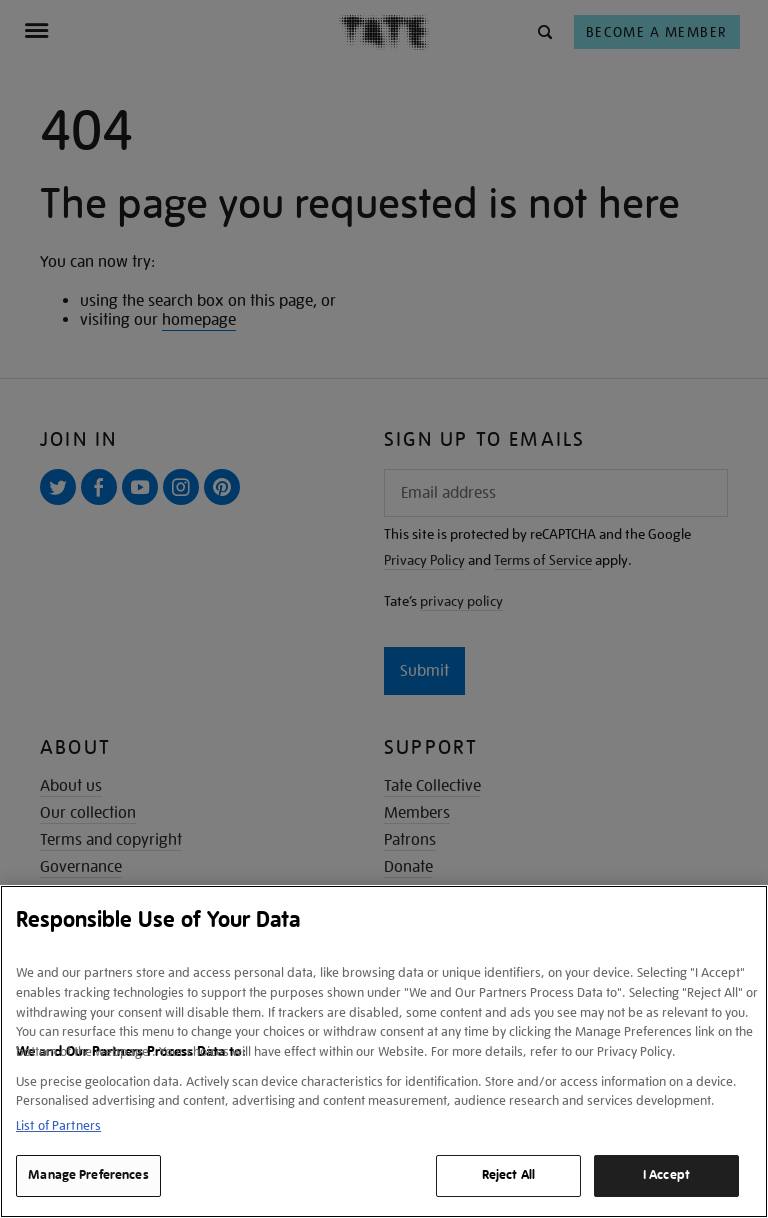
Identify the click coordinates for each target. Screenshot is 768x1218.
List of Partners (58, 1125)
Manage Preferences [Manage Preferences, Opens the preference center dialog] (88, 1175)
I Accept (666, 1175)
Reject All (508, 1175)
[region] (384, 1051)
